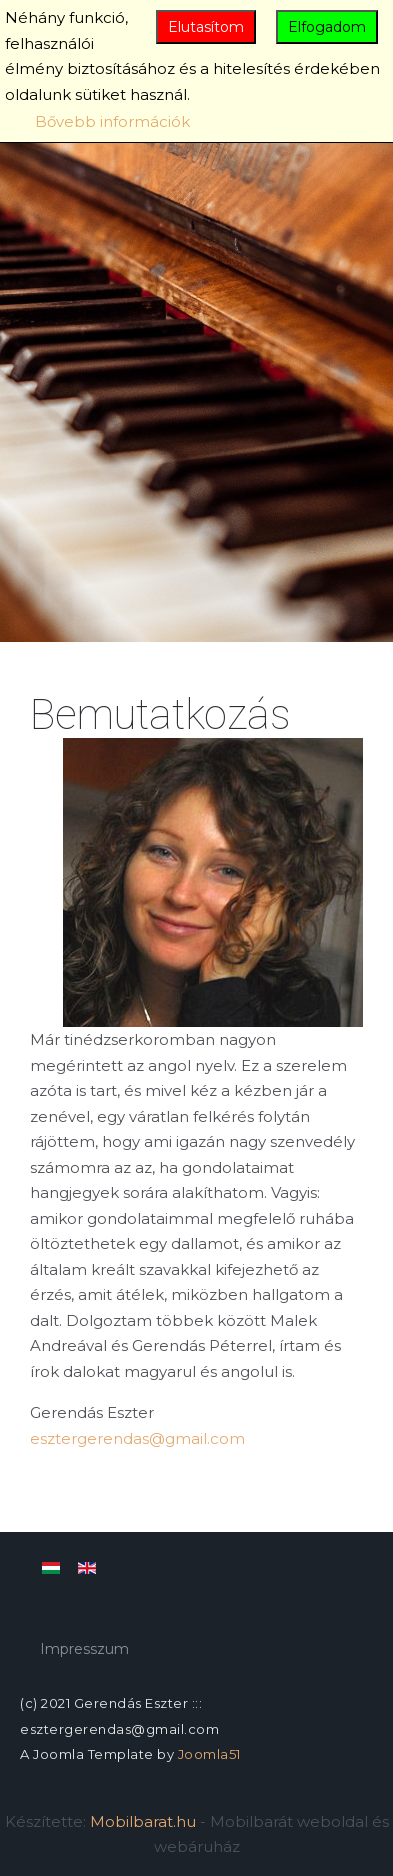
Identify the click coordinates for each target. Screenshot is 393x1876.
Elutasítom (206, 27)
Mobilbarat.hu (143, 1821)
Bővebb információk (112, 121)
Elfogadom (327, 27)
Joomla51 (209, 1754)
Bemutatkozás (160, 714)
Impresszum (84, 1649)
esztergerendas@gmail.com (137, 1438)
